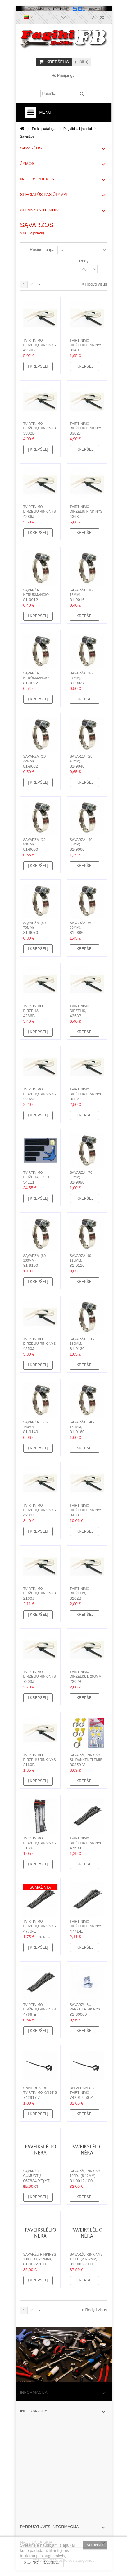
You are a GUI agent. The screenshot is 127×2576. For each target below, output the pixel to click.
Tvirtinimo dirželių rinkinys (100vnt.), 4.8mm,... (86, 511)
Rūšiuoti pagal (42, 249)
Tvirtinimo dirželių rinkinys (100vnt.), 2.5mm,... (39, 1593)
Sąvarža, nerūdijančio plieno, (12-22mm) (38, 677)
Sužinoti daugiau (42, 2563)
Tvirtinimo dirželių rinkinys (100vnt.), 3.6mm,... (39, 428)
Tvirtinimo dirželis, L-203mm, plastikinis (86, 1676)
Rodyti (85, 261)
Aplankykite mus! (39, 210)
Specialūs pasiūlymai (44, 194)
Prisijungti (63, 75)
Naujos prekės (37, 179)
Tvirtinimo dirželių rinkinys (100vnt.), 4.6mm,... (39, 344)
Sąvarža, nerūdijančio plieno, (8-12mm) (37, 594)
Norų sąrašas (92, 17)
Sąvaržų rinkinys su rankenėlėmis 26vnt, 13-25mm (86, 1759)
